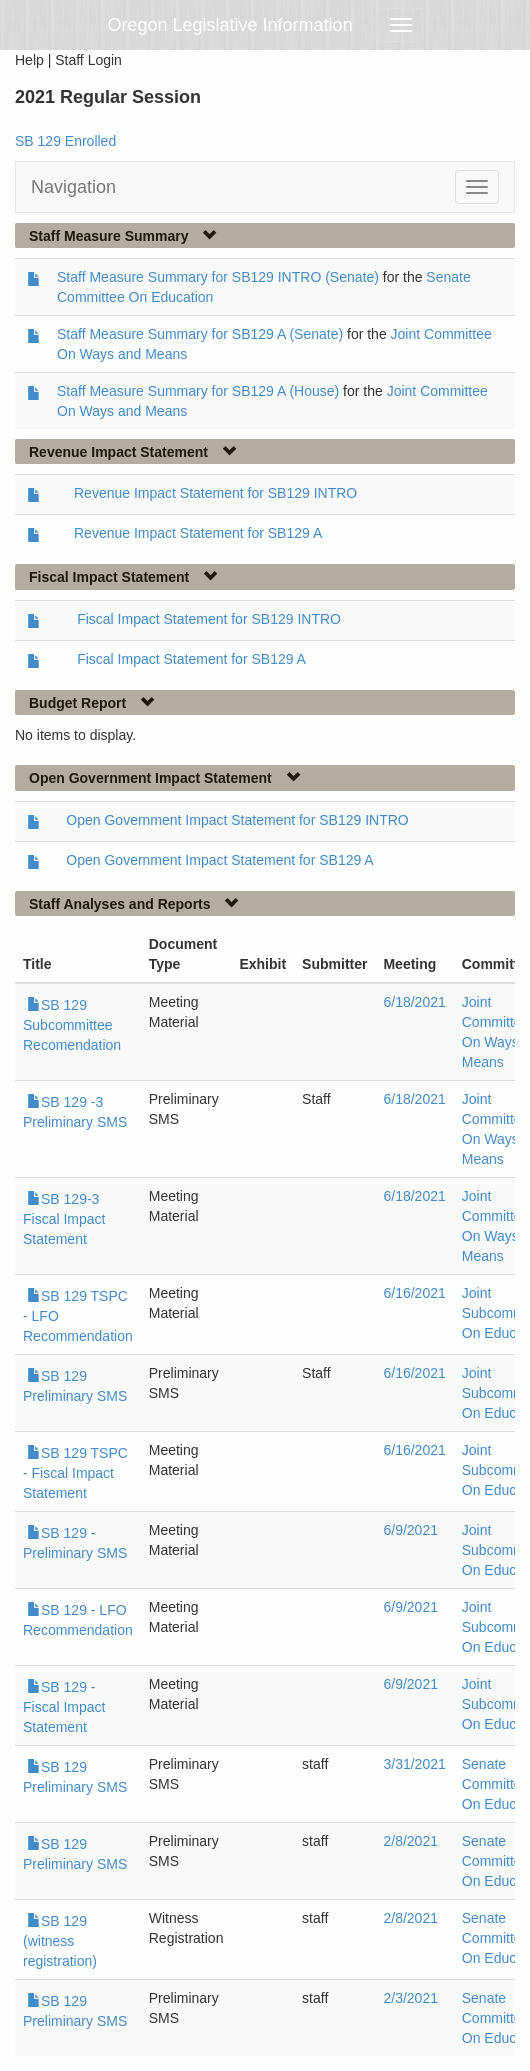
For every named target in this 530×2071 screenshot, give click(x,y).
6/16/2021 (414, 1293)
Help (29, 60)
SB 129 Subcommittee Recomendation (72, 1025)
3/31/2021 (414, 1764)
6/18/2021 (414, 1002)
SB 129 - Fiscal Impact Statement (64, 1707)
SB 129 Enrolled (65, 141)
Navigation (73, 187)
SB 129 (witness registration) (60, 1941)
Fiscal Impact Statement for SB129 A (191, 659)
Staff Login (88, 60)
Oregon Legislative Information (230, 25)
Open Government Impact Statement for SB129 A (219, 860)
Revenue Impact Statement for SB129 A (198, 533)
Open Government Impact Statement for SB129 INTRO (237, 820)
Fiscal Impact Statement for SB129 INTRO (209, 619)
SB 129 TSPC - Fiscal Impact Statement (75, 1473)
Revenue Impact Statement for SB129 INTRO (215, 493)
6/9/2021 (410, 1530)
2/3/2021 (410, 1998)
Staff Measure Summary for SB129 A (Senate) (200, 334)
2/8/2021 (410, 1841)
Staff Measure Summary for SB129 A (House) (198, 391)
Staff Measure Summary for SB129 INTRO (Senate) (218, 277)
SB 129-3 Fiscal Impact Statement (64, 1219)
